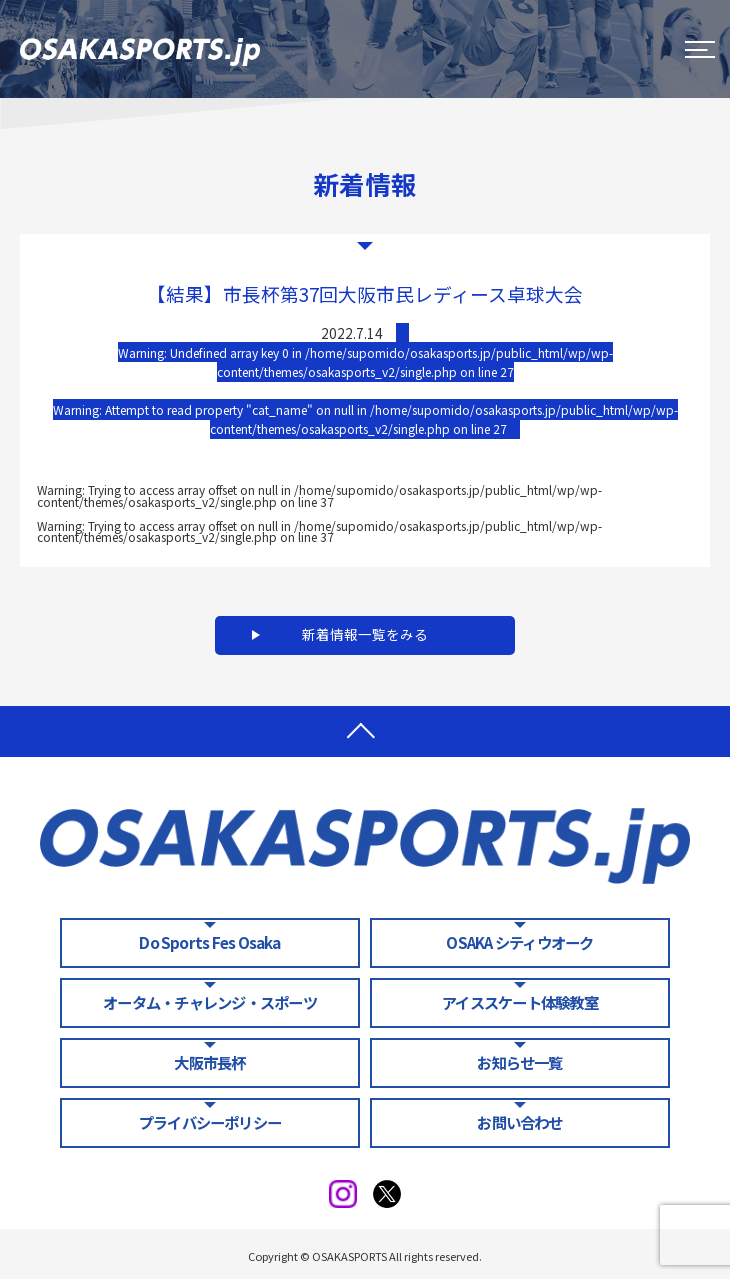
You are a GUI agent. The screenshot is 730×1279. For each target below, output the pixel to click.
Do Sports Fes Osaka (209, 942)
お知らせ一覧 (519, 1062)
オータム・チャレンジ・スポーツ (210, 1002)
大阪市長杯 (209, 1062)
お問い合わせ (519, 1122)
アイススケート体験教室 (520, 1002)
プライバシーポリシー (210, 1122)
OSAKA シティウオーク (519, 942)
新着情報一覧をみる (365, 634)
